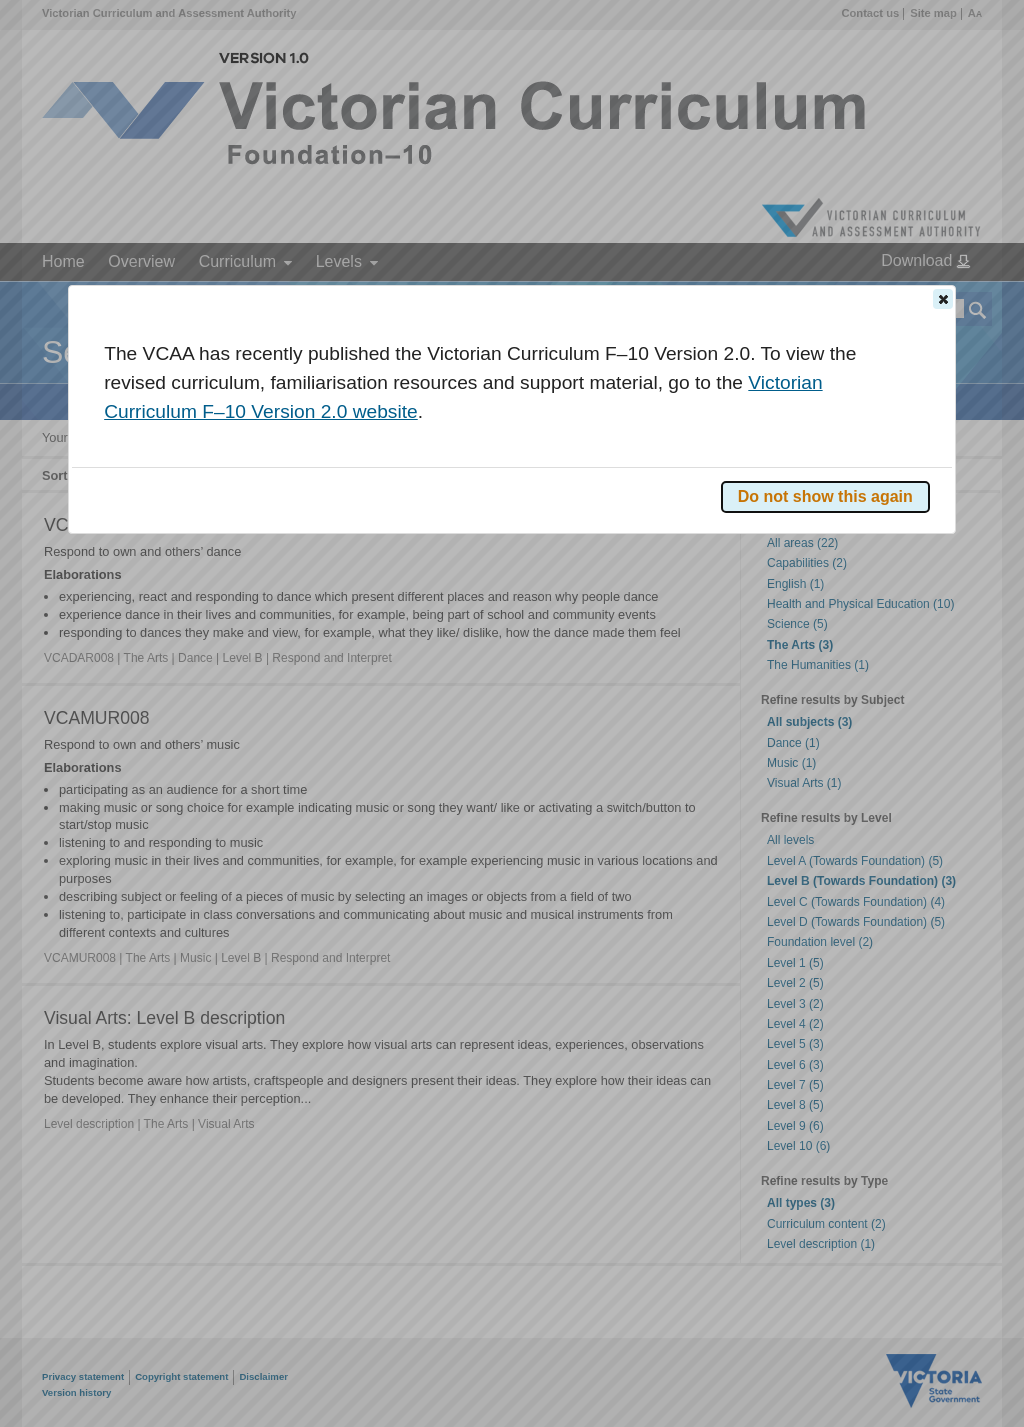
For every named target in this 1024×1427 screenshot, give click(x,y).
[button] (943, 299)
